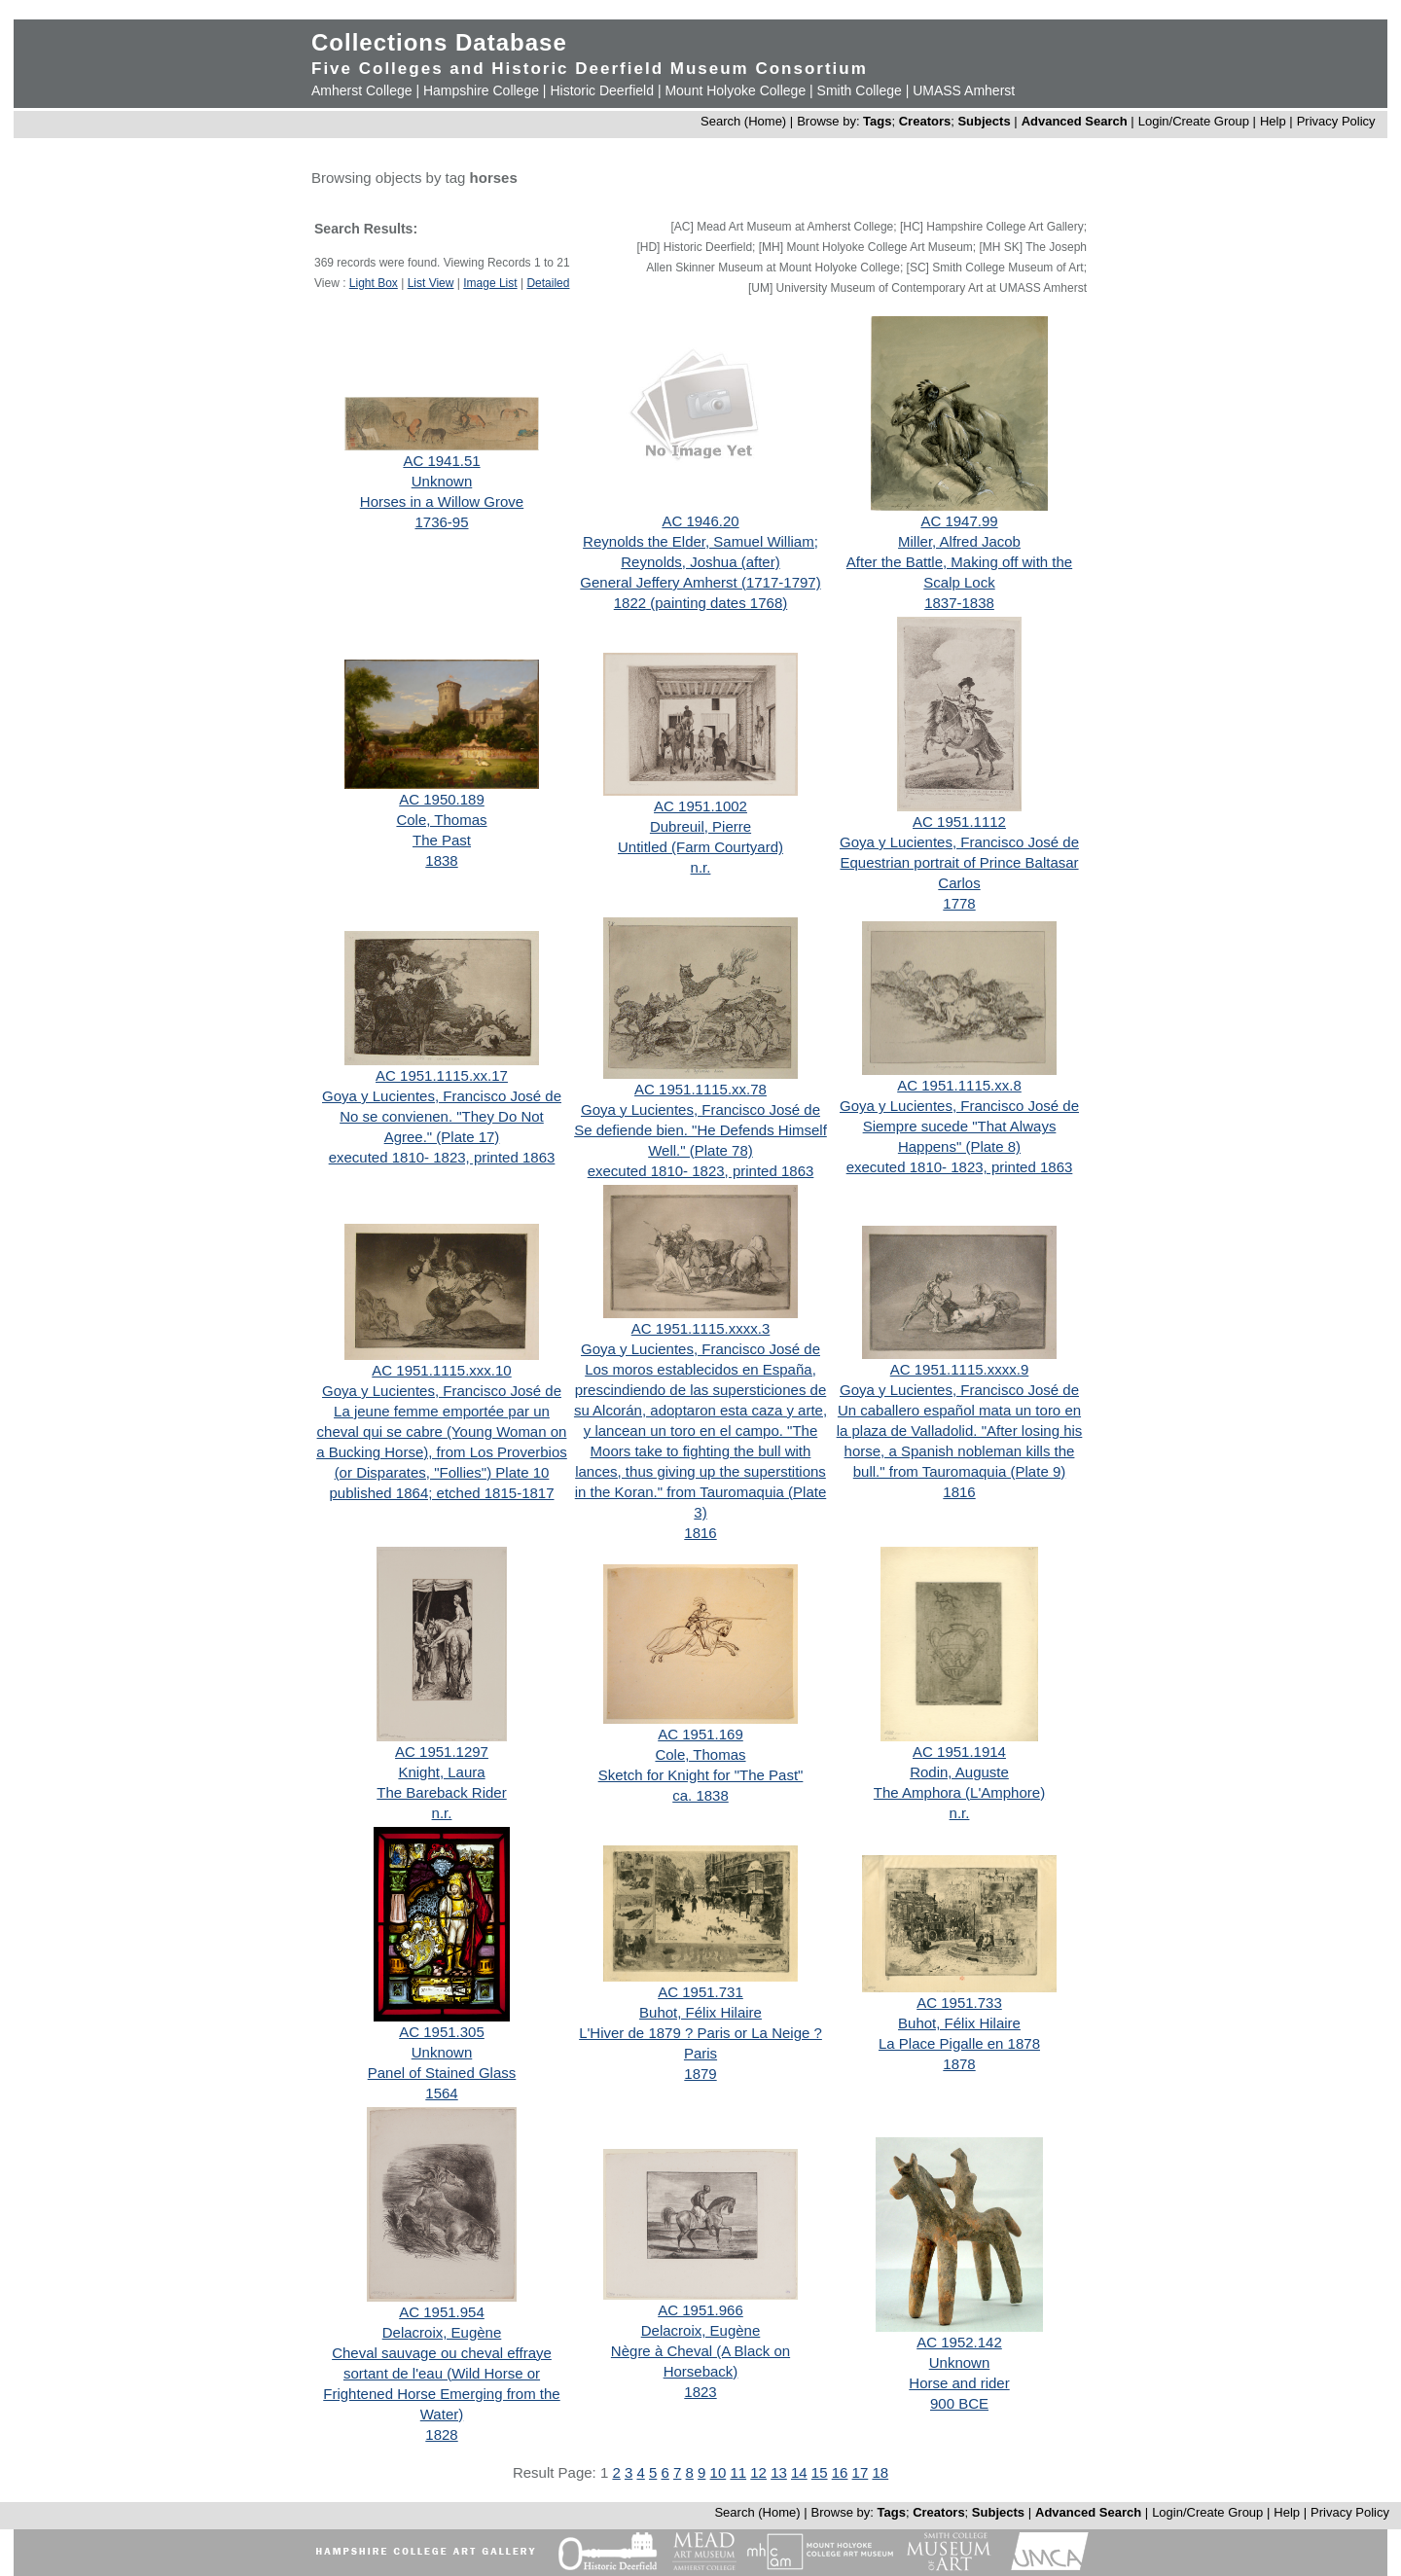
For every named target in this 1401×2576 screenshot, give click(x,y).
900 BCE (959, 2403)
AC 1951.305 (442, 2031)
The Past (442, 840)
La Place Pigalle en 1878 (959, 2043)
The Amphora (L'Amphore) (959, 1792)
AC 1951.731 (700, 1992)
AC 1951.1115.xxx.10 (441, 1370)
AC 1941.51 (441, 460)
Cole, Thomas (441, 819)
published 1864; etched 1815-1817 (441, 1493)
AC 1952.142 (959, 2342)
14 (799, 2472)
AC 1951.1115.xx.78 (700, 1089)
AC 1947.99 (958, 521)
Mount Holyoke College (735, 90)
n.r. (701, 867)
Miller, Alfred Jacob (959, 541)
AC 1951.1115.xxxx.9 (959, 1369)
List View (431, 283)
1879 (700, 2073)
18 (880, 2472)
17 (860, 2472)
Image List (490, 283)
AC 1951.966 (700, 2310)
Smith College (859, 90)
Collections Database (439, 42)
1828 (441, 2434)
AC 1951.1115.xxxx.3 (701, 1328)
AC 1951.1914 (959, 1751)
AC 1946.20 (700, 521)
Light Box (373, 283)
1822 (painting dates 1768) (700, 602)
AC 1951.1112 (959, 821)
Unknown (442, 481)
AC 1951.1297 (441, 1751)
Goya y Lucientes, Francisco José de (959, 842)
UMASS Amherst (964, 90)
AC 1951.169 (700, 1734)
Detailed (547, 283)
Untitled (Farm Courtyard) (700, 847)
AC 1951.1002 (700, 806)
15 (819, 2472)
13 (779, 2472)
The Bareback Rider (441, 1792)
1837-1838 (959, 602)
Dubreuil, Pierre (700, 826)
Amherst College (362, 90)
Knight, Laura (441, 1772)
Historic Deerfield (602, 90)
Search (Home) (743, 121)
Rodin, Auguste (959, 1772)
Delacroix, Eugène (442, 2332)
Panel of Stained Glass (442, 2072)
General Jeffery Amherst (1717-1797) (700, 582)
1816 (700, 1532)
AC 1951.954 (442, 2312)
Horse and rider (959, 2383)
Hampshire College (481, 90)
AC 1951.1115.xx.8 (959, 1085)
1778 (959, 903)
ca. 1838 (700, 1795)
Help (1273, 121)
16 (840, 2472)
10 (718, 2472)
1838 (441, 860)
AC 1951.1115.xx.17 (442, 1075)
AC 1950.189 (442, 799)
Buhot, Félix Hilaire (700, 2012)
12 (758, 2472)
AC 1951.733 (959, 2002)
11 (738, 2472)
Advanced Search (1075, 121)
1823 (700, 2391)
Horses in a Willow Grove (441, 501)
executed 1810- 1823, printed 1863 (442, 1157)
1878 (959, 2064)
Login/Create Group (1195, 121)
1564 (441, 2093)
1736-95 (441, 522)
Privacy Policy (1336, 121)
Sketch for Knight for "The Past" (701, 1775)
